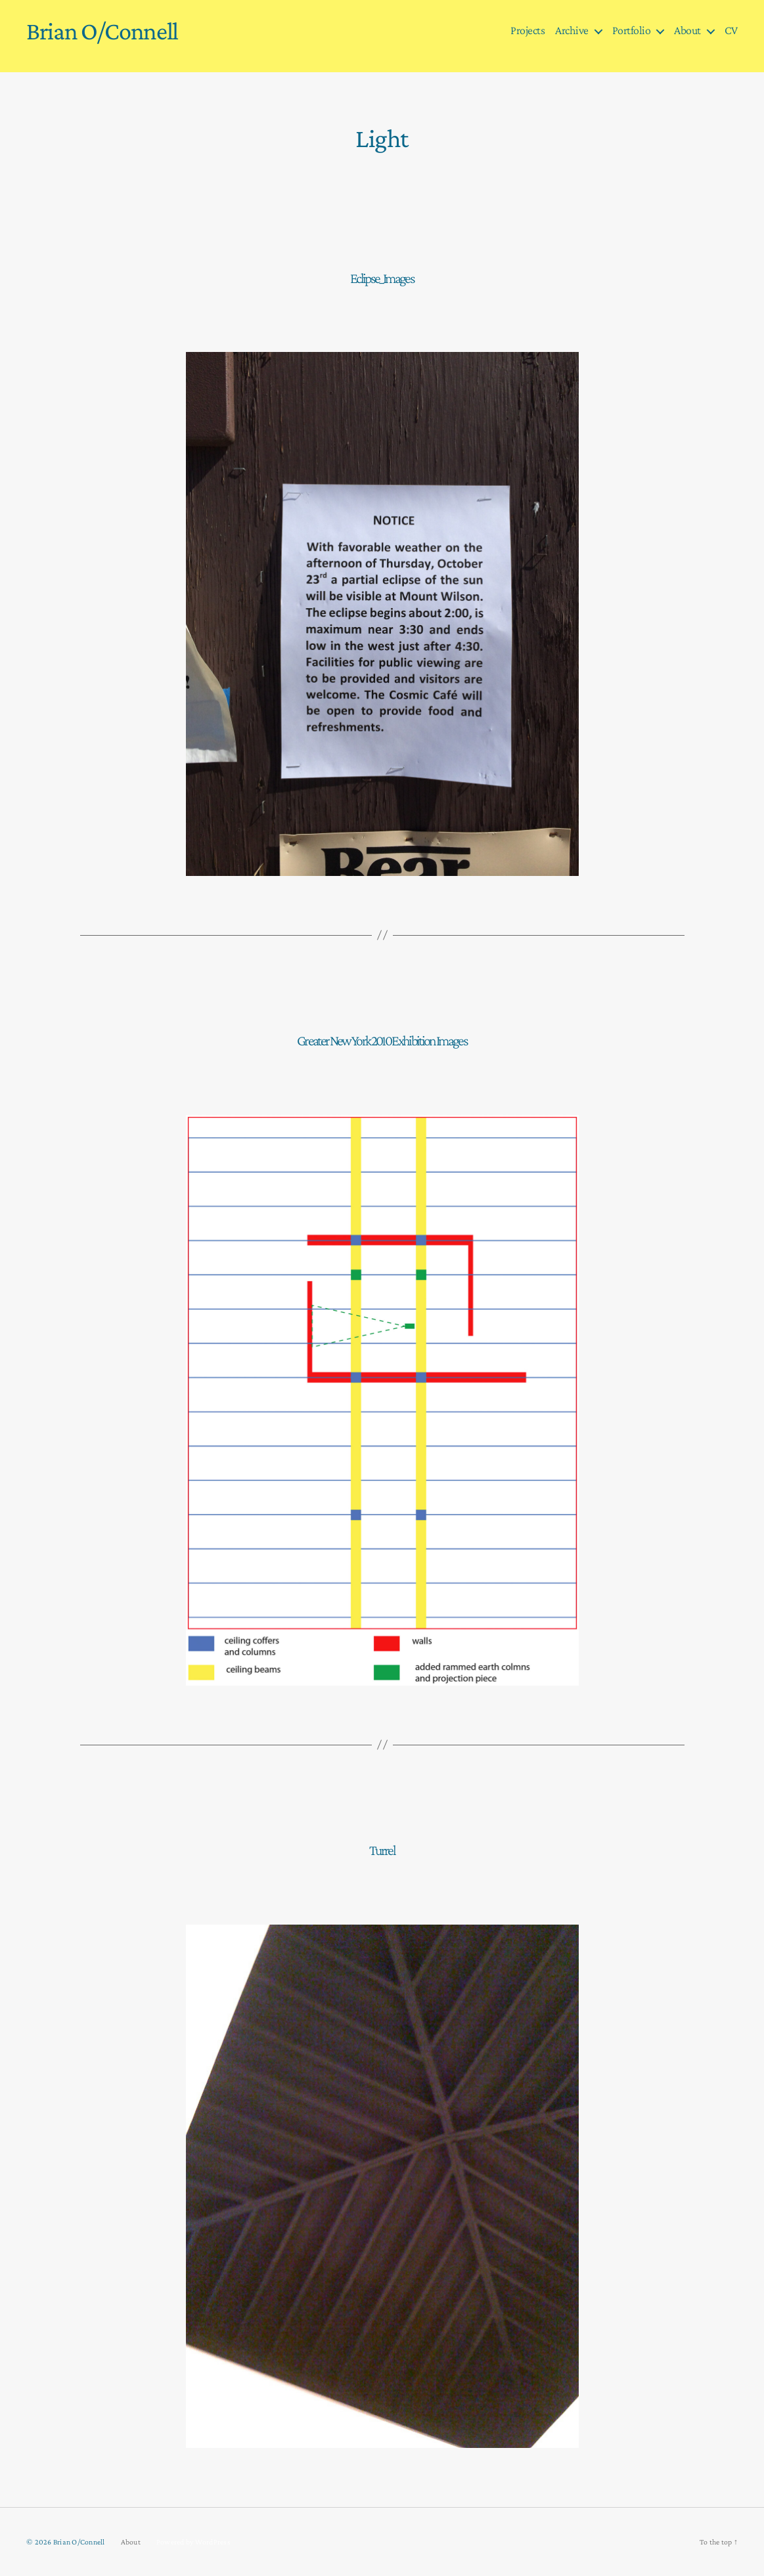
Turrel (382, 1850)
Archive (572, 30)
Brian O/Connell (102, 30)
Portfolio (631, 30)
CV (731, 30)
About (687, 30)
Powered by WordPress (193, 2541)
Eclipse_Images (382, 278)
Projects (527, 30)
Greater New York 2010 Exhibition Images (382, 1040)
